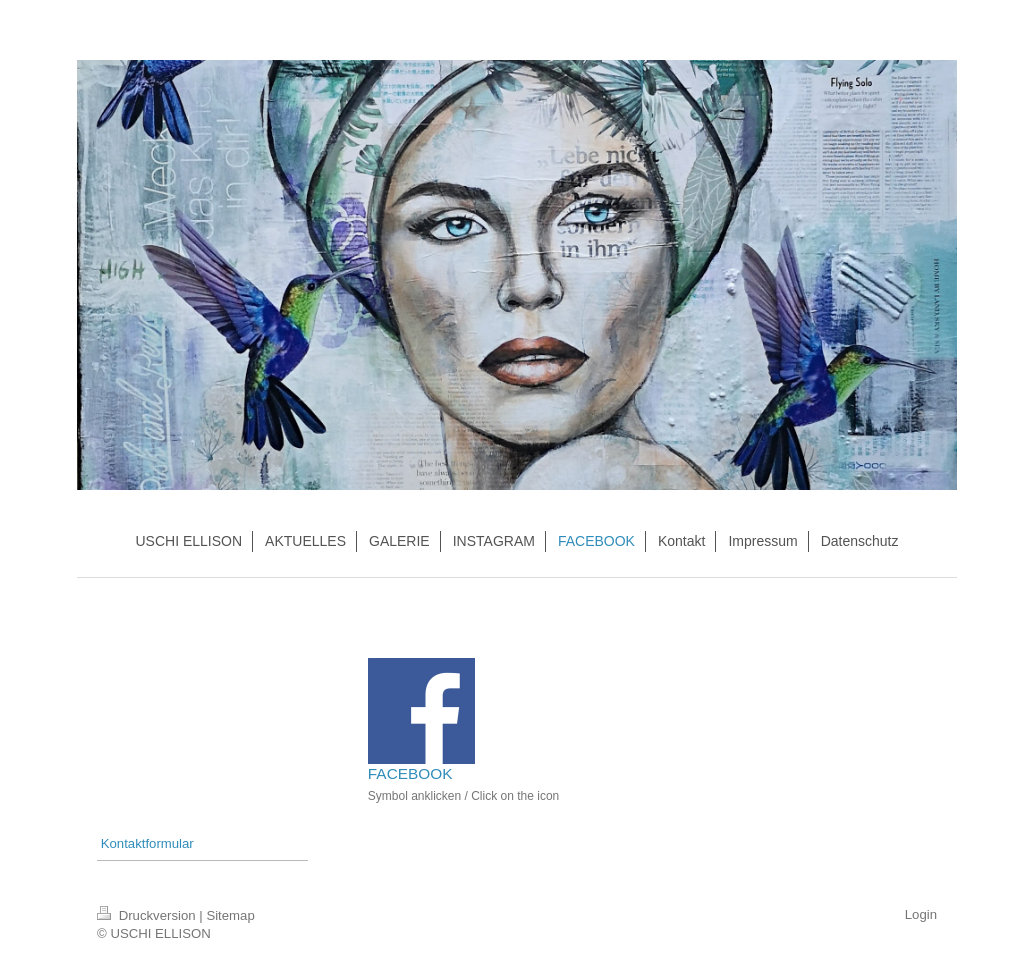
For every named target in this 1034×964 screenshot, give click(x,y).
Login (921, 914)
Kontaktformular (147, 843)
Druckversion (148, 915)
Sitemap (230, 915)
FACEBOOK (410, 773)
